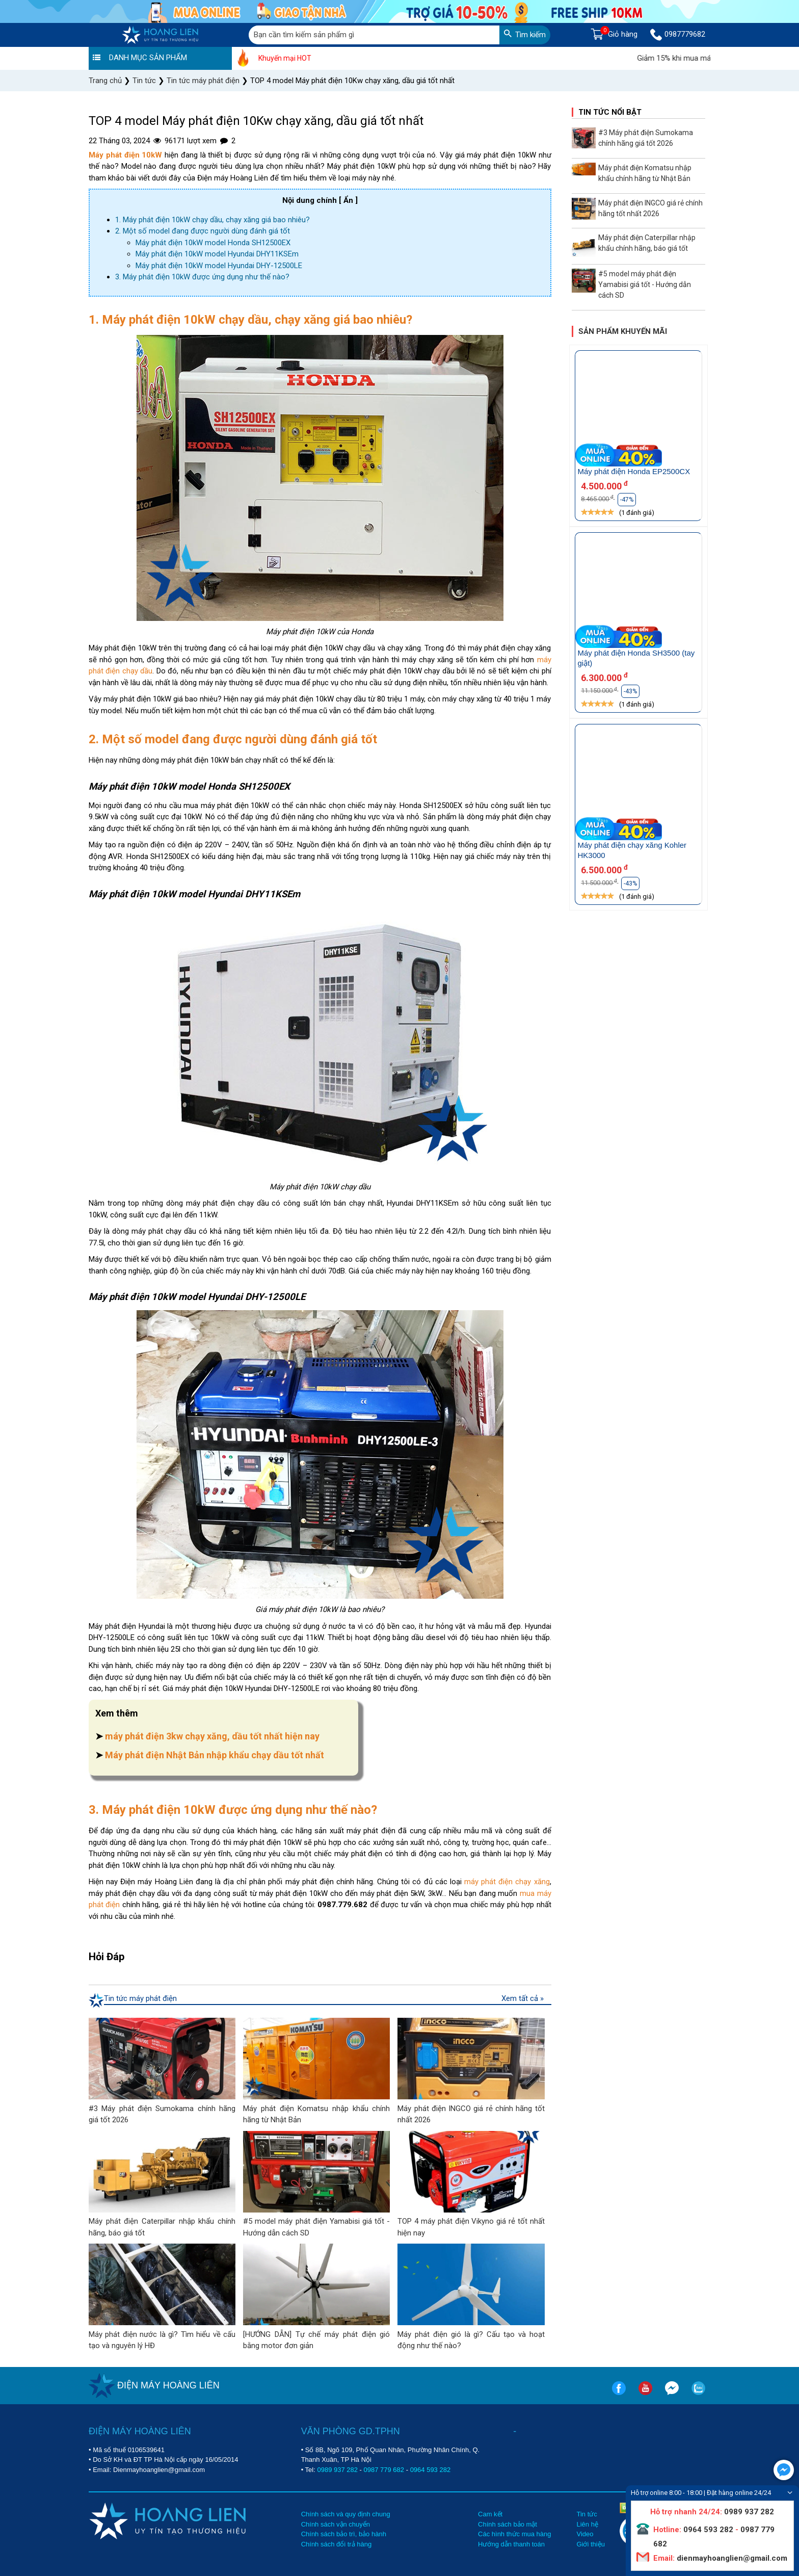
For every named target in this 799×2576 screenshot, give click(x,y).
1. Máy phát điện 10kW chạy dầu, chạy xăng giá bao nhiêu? (212, 219)
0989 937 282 (337, 2470)
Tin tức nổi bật (610, 112)
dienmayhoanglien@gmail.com (731, 2558)
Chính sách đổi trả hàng (336, 2544)
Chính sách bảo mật (507, 2524)
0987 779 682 (384, 2470)
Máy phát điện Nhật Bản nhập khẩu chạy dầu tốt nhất (214, 1755)
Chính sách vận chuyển (335, 2524)
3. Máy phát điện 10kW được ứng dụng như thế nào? (202, 276)
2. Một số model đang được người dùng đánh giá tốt (202, 231)
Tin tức (586, 2514)
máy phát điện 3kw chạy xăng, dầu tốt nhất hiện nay (212, 1736)
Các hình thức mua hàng (514, 2534)
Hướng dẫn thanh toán (511, 2544)
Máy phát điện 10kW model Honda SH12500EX (213, 242)
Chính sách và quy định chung (345, 2514)
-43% (630, 691)
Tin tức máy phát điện (140, 1998)
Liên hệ (587, 2524)
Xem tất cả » (522, 1998)
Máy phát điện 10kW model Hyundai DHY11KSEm (217, 253)
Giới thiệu (590, 2544)
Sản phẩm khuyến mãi (622, 331)
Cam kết (490, 2514)
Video (584, 2534)
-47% (626, 499)
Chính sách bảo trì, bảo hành (343, 2534)
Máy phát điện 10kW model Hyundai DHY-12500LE (219, 265)
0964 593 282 (430, 2470)
